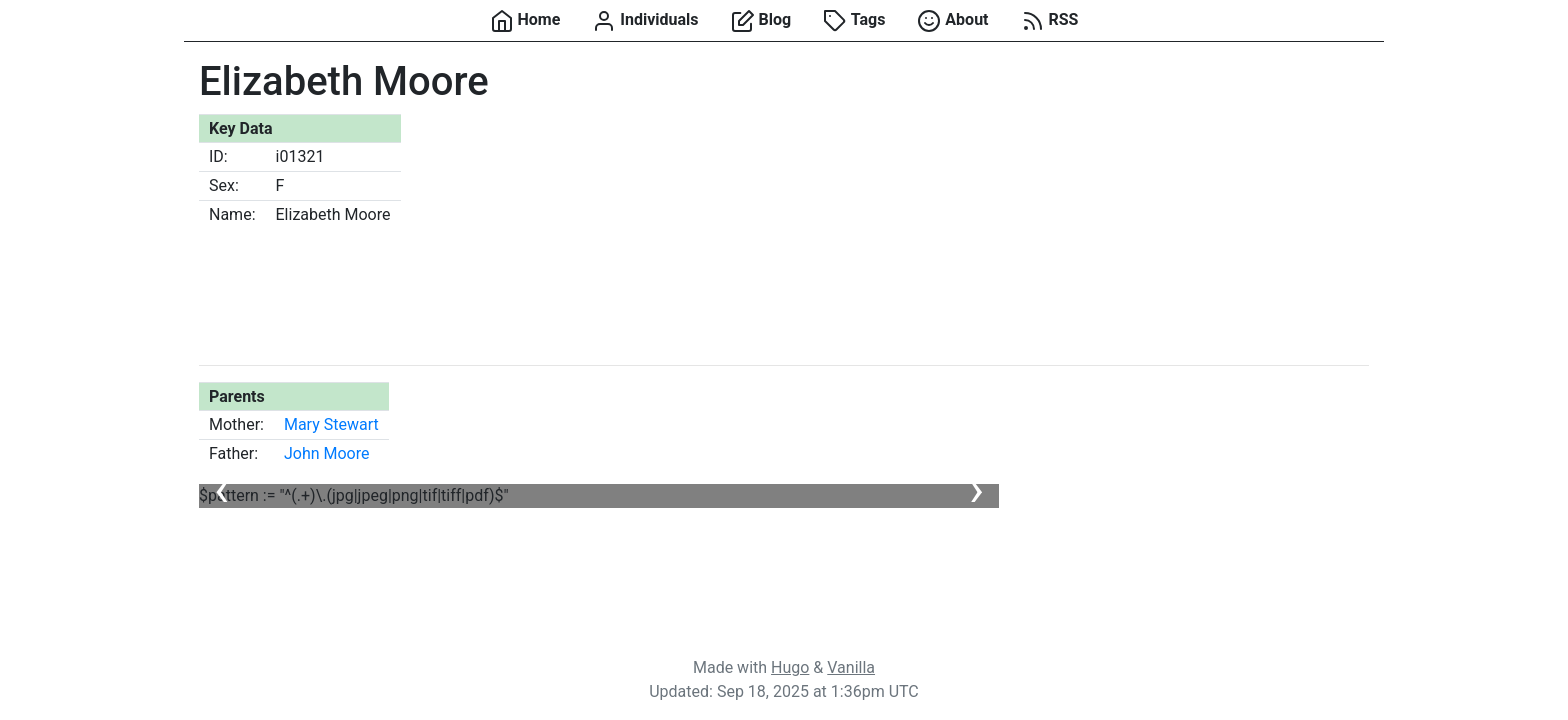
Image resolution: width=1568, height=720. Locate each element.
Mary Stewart (331, 424)
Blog (761, 21)
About (952, 21)
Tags (854, 21)
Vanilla (851, 667)
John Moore (327, 453)
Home (525, 21)
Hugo (790, 667)
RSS (1050, 21)
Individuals (645, 21)
